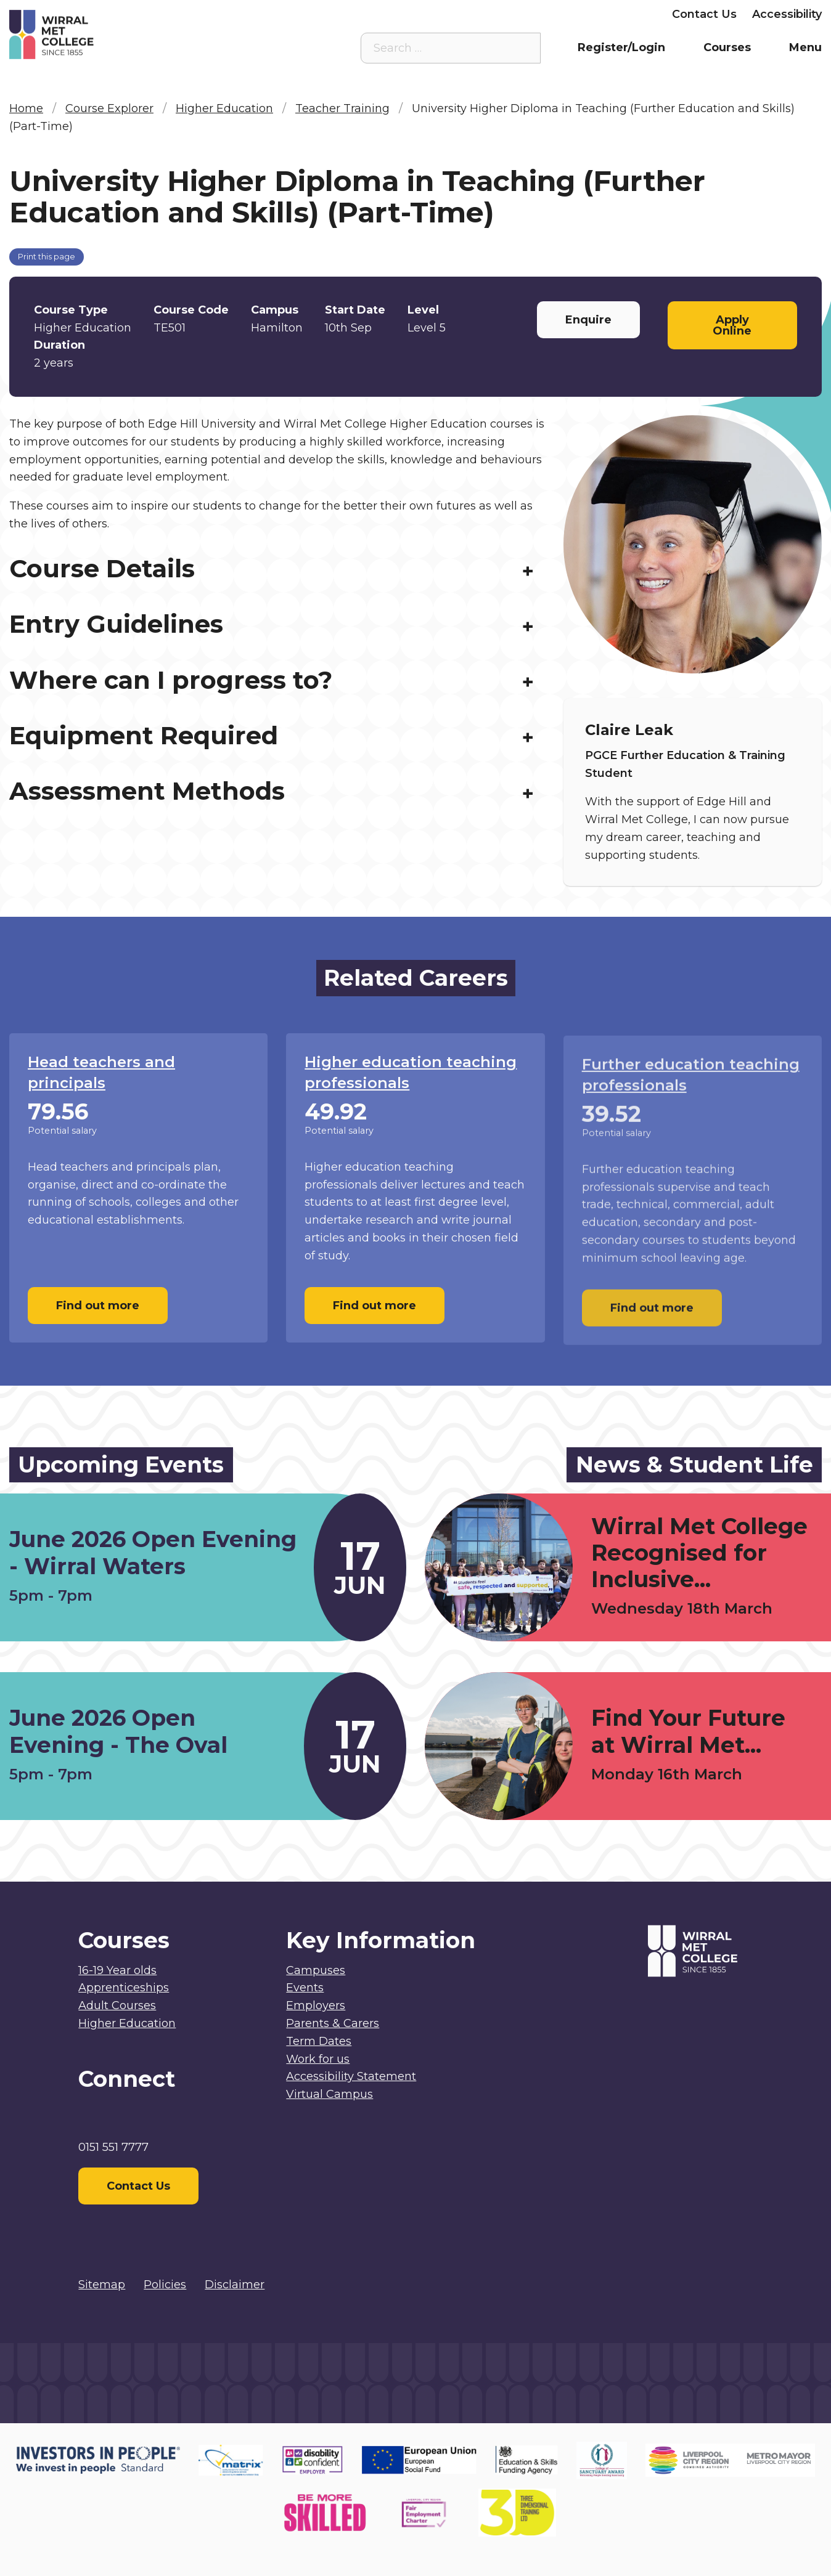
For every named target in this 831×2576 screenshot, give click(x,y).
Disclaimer (234, 2284)
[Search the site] (521, 48)
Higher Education (127, 2023)
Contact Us (704, 14)
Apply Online (732, 325)
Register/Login (621, 47)
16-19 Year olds (117, 1970)
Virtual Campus (380, 14)
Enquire (588, 320)
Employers (626, 14)
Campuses (315, 1970)
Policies (165, 2284)
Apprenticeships (123, 1987)
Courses (727, 47)
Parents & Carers (532, 14)
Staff (454, 14)
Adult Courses (117, 2005)
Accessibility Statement (351, 2076)
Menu (805, 47)
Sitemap (101, 2284)
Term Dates (318, 2041)
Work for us (318, 2059)
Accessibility (787, 14)
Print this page (46, 256)
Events (305, 1987)
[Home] (111, 34)
